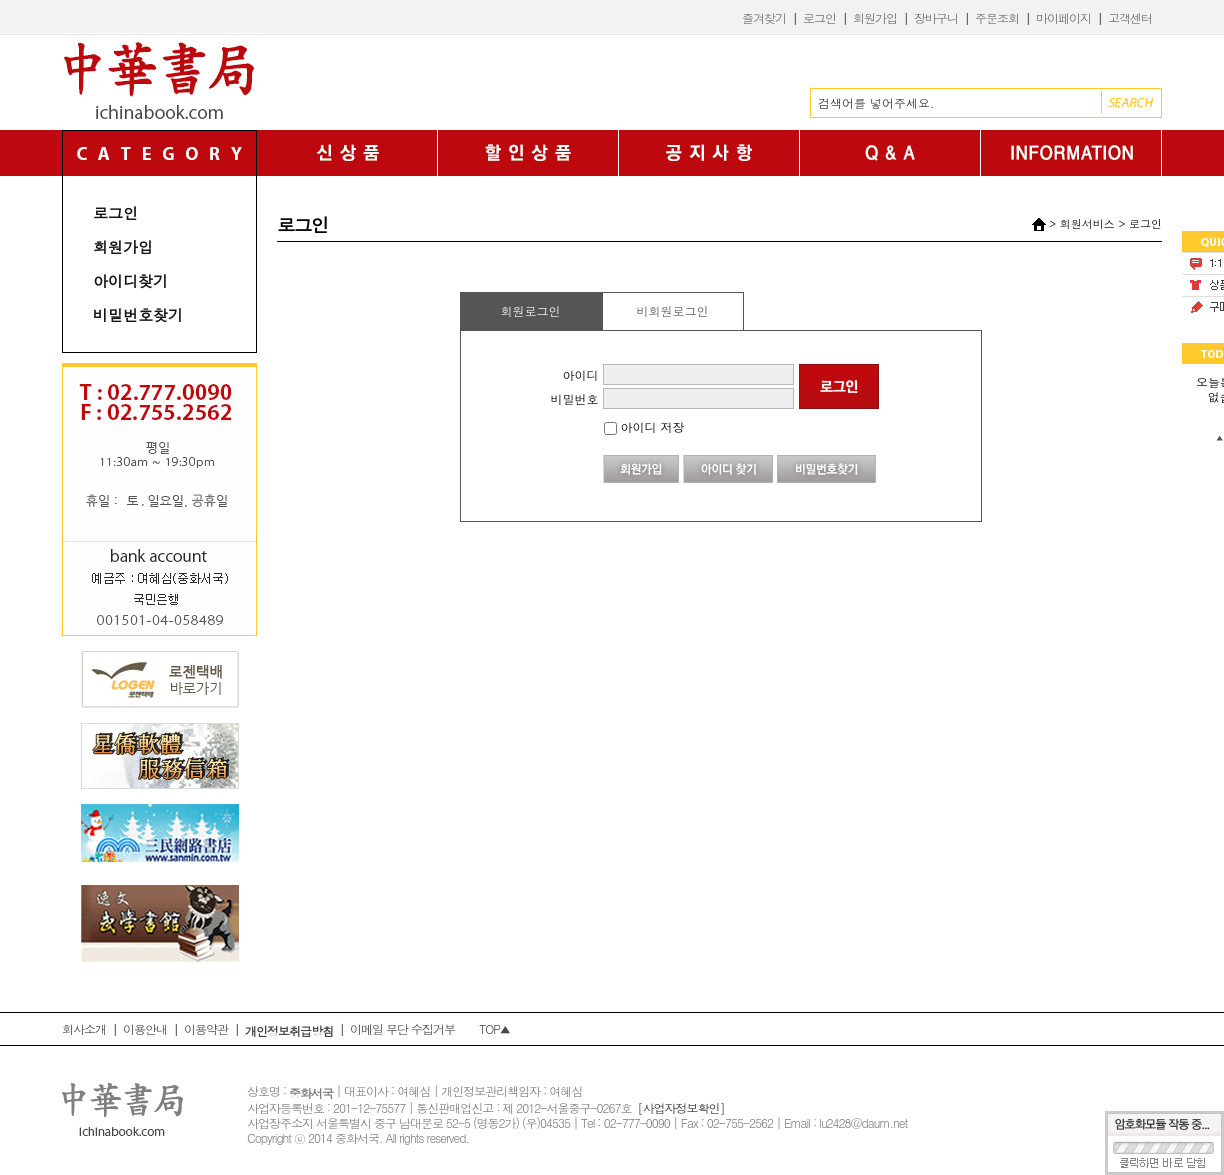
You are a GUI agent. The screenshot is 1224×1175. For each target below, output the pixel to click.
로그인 (819, 17)
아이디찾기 (130, 280)
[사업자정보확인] (680, 1107)
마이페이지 (1063, 17)
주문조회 (997, 17)
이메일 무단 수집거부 (402, 1028)
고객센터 (1130, 17)
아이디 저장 (644, 426)
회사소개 (84, 1028)
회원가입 (875, 17)
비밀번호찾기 (138, 314)
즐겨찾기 (764, 17)
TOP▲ (494, 1028)
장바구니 (936, 17)
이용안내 (145, 1028)
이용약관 (206, 1028)
